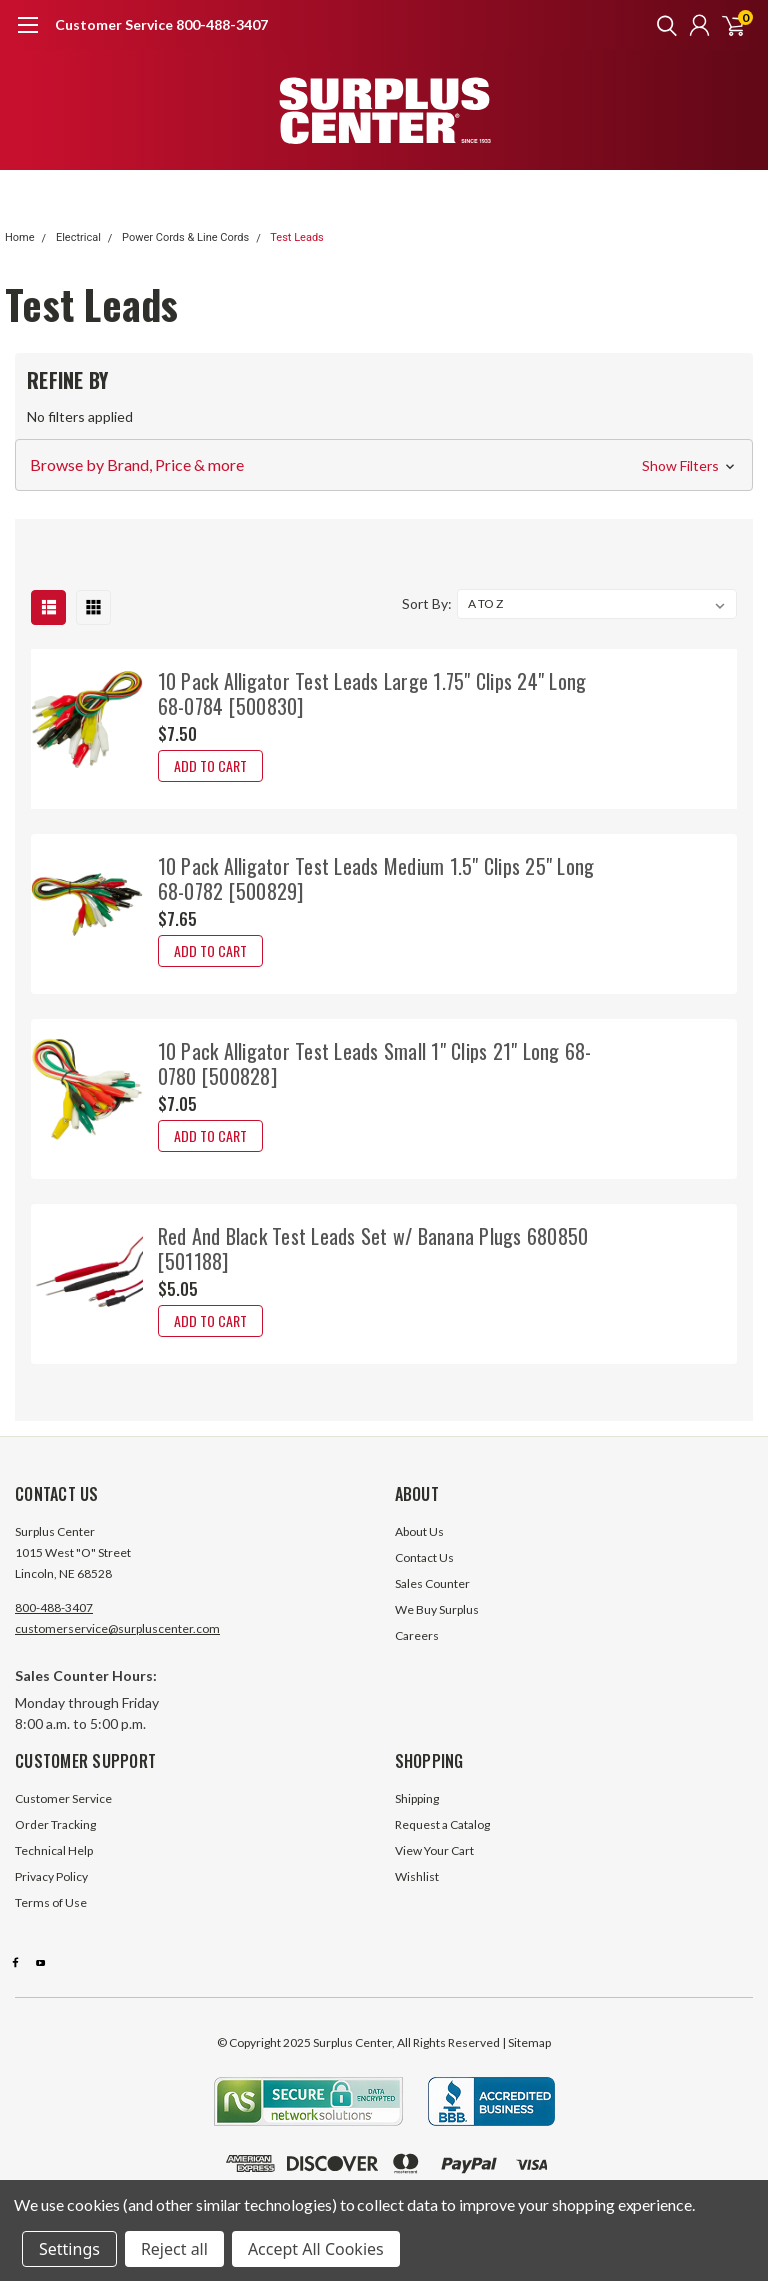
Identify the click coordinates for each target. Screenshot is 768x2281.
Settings (69, 2249)
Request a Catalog (442, 1824)
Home (20, 237)
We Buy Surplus (437, 1609)
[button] (384, 465)
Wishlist (417, 1876)
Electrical (78, 237)
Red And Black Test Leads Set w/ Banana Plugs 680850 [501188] (373, 1248)
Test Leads (297, 237)
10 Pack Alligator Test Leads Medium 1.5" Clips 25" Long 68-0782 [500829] (376, 878)
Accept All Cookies (316, 2249)
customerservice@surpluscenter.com (117, 1628)
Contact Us (424, 1557)
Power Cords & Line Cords (185, 237)
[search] (662, 25)
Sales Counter (432, 1583)
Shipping (417, 1798)
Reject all (174, 2249)
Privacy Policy (51, 1876)
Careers (417, 1635)
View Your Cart (434, 1850)
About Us (419, 1531)
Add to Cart (210, 765)
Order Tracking (55, 1824)
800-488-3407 (54, 1607)
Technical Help (54, 1850)
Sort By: (427, 603)
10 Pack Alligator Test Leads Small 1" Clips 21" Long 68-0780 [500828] (375, 1063)
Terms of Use (51, 1902)
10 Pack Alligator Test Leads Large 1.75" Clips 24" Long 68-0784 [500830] (372, 693)
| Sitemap (526, 2042)
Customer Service (63, 1798)
